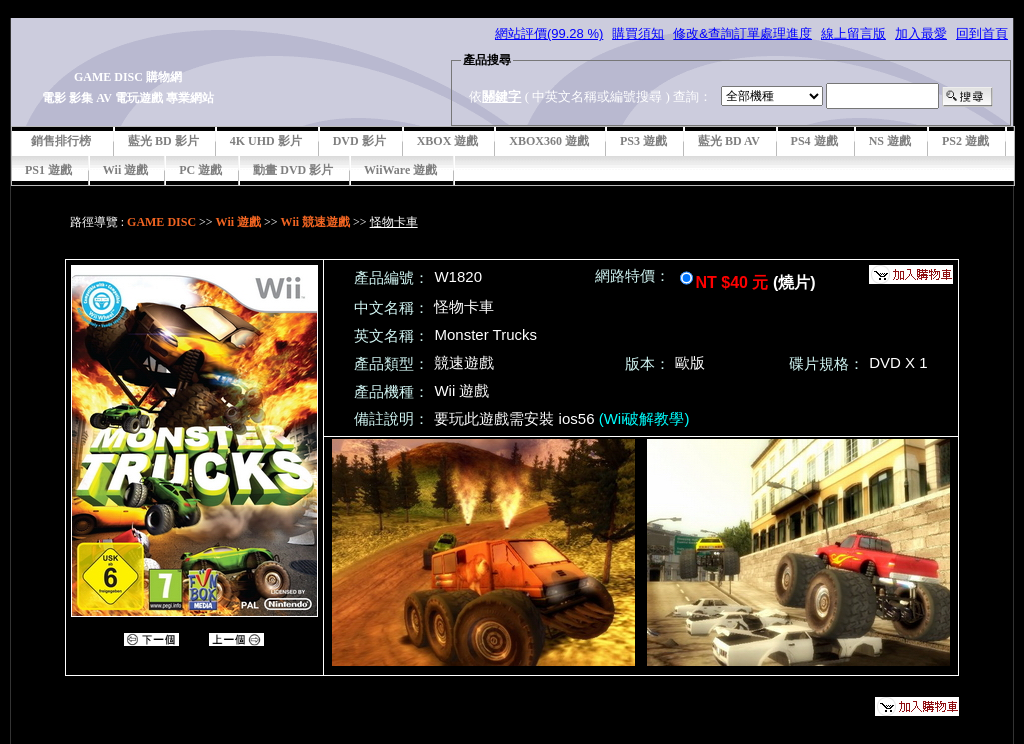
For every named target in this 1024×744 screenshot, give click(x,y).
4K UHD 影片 (266, 141)
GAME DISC (161, 222)
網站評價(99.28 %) (549, 33)
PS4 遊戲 (814, 141)
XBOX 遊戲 (448, 141)
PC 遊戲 (200, 170)
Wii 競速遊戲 (315, 222)
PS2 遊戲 (965, 141)
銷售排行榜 (61, 141)
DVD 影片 (359, 141)
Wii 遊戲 (125, 170)
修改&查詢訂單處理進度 (742, 33)
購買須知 (638, 33)
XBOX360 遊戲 (549, 141)
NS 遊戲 (890, 141)
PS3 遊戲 (643, 141)
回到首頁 (982, 33)
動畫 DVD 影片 (293, 170)
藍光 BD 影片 (163, 141)
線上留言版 (853, 33)
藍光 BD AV (729, 141)
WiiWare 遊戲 (400, 170)
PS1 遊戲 (48, 170)
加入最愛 (921, 33)
